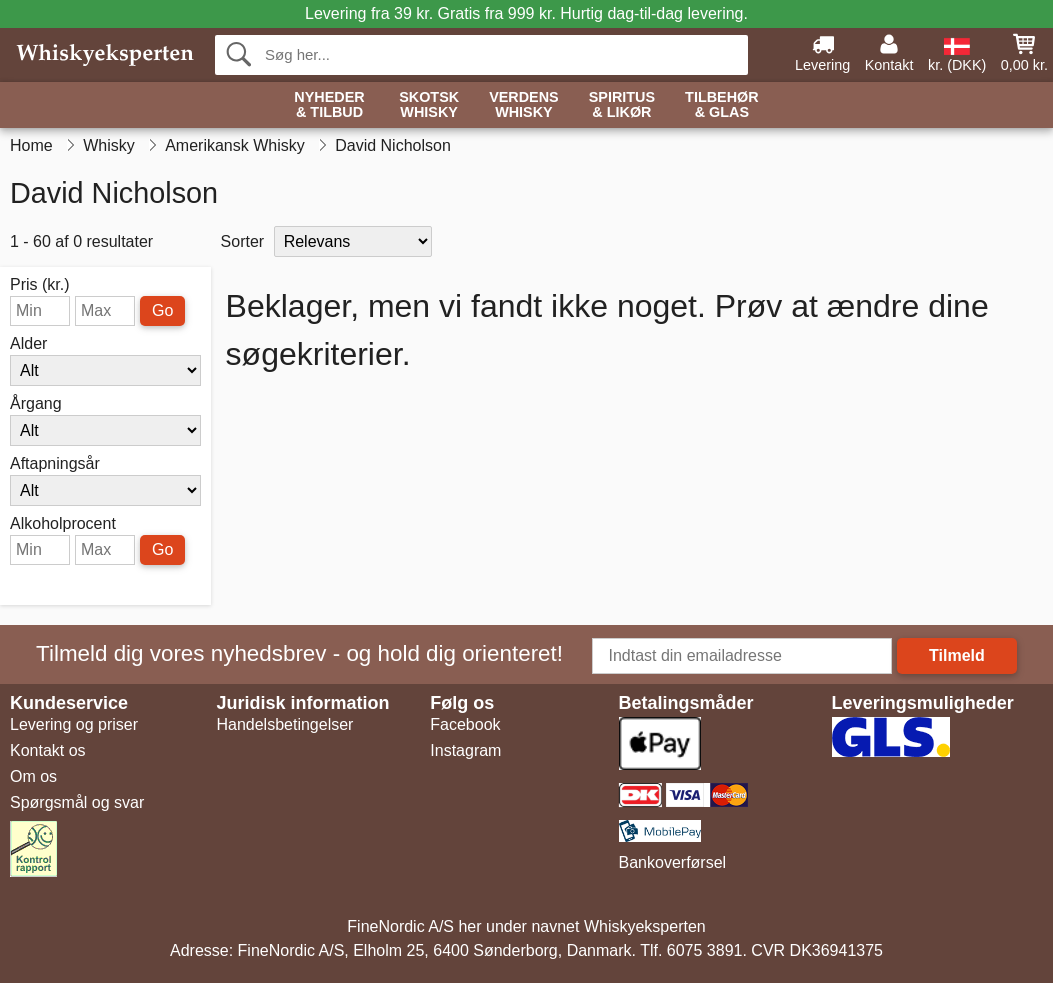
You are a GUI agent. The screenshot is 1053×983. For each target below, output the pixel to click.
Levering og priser (74, 724)
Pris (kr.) (40, 285)
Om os (33, 776)
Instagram (465, 750)
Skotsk (429, 105)
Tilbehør (722, 105)
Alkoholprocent (63, 524)
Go (162, 310)
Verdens (524, 105)
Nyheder (329, 105)
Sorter (243, 241)
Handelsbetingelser (284, 724)
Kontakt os (48, 750)
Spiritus (622, 105)
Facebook (465, 724)
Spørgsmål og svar (77, 802)
